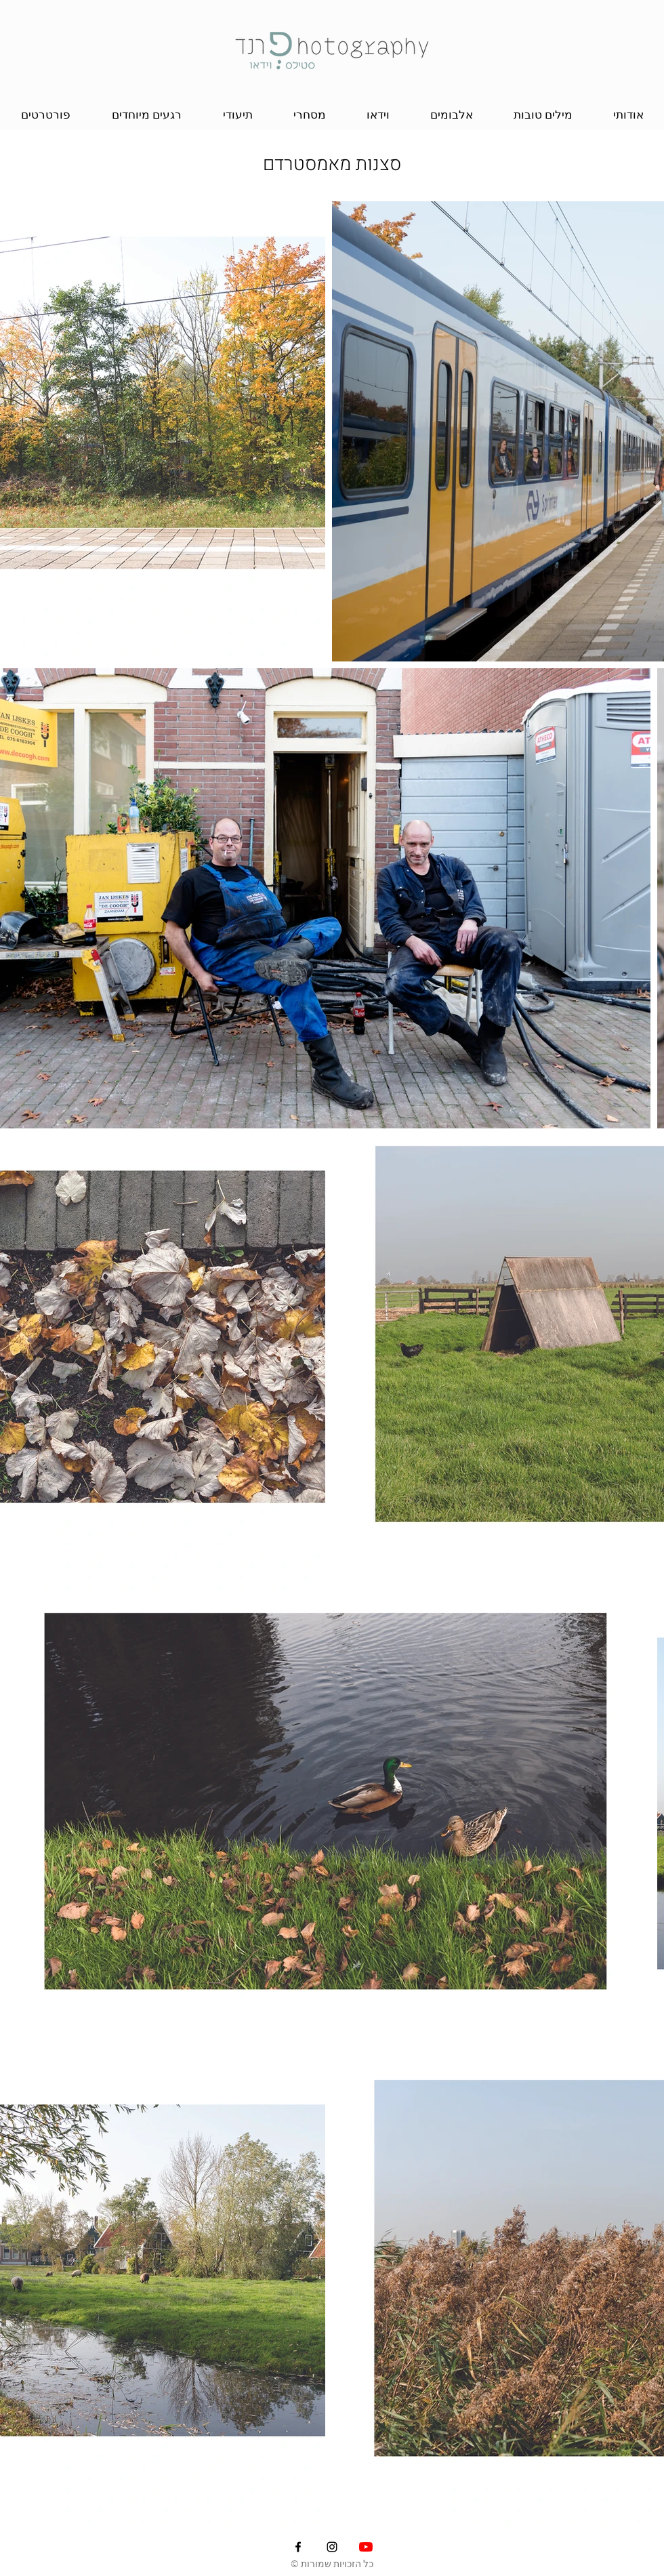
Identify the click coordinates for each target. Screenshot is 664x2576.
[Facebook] (298, 2547)
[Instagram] (332, 2547)
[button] (45, 115)
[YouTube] (366, 2547)
